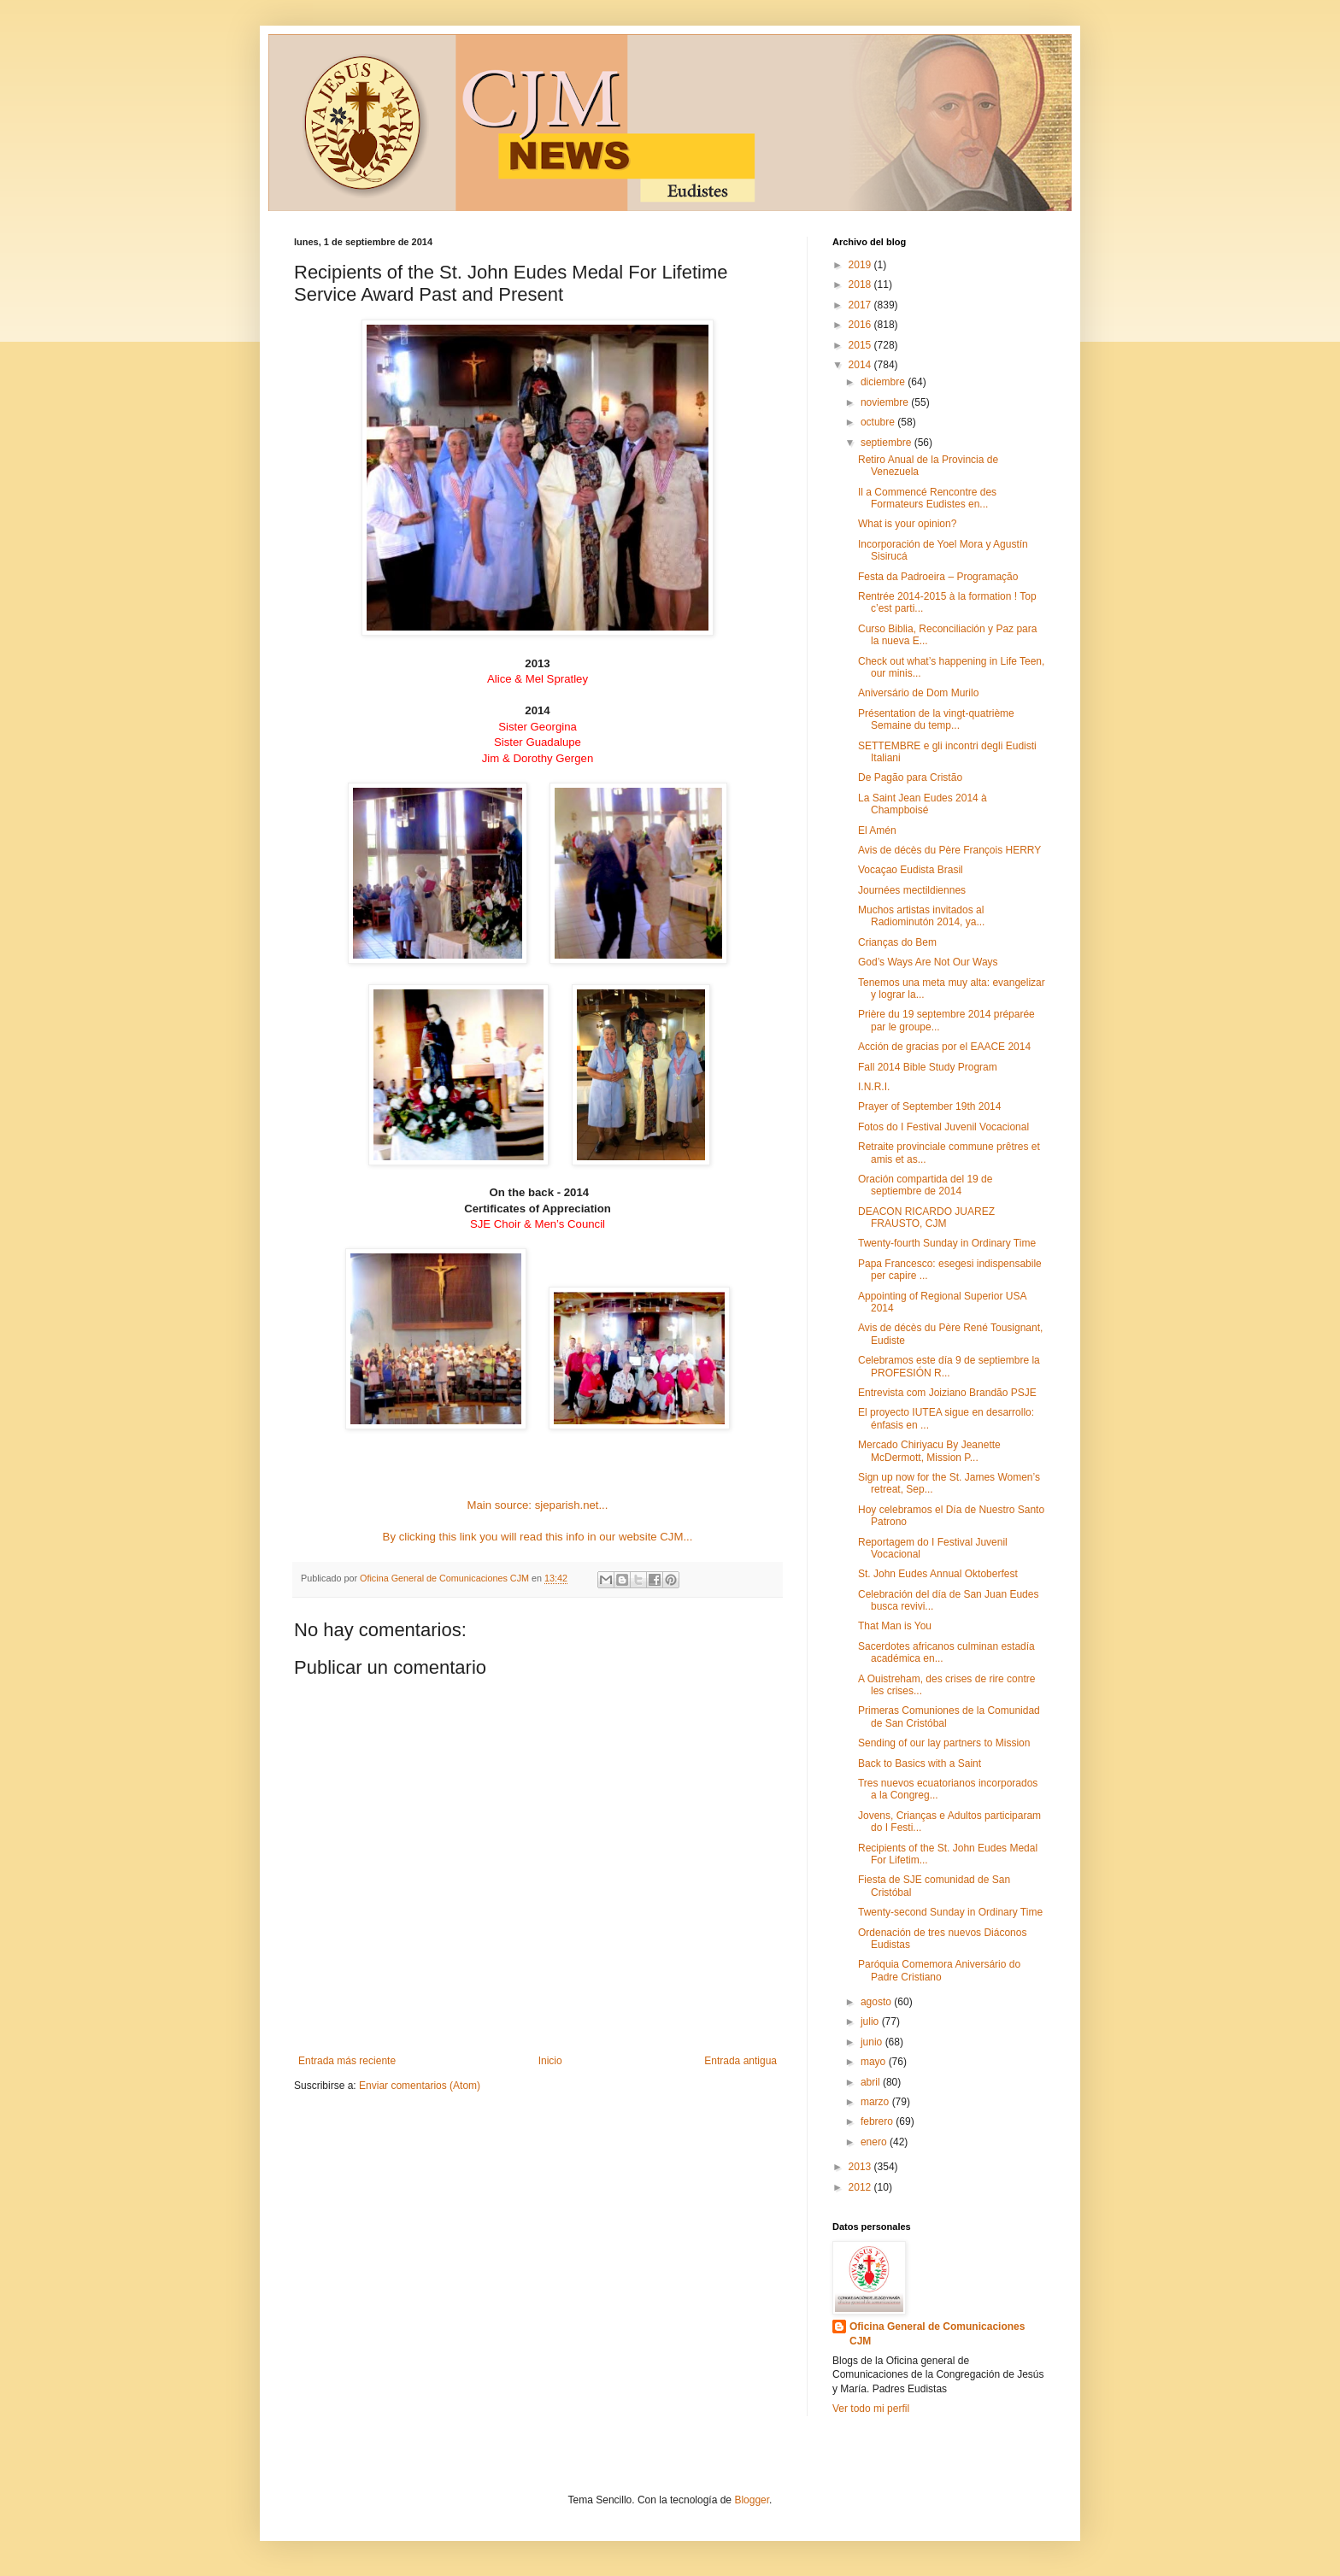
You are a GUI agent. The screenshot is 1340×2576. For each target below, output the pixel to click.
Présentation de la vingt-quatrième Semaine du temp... (936, 719)
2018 (861, 284)
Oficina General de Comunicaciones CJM (937, 2334)
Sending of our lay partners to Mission (944, 1743)
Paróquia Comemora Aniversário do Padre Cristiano (939, 1970)
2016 (861, 325)
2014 (861, 365)
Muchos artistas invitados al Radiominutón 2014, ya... (921, 916)
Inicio (550, 2061)
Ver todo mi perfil (870, 2409)
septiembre (887, 443)
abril (872, 2082)
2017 (861, 305)
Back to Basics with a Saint (919, 1763)
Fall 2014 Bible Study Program (927, 1067)
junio (873, 2042)
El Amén (877, 830)
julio (871, 2021)
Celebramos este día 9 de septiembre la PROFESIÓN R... (949, 1366)
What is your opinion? (907, 524)
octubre (879, 422)
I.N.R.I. (874, 1087)
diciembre (884, 382)
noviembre (886, 402)
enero (875, 2142)
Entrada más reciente (347, 2061)
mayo (875, 2062)
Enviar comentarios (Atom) (419, 2086)
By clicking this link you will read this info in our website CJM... (538, 1536)
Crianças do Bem (897, 942)
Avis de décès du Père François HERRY (949, 850)
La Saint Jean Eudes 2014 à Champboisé (922, 804)
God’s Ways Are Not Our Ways (928, 962)
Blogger (751, 2500)
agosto (877, 2002)
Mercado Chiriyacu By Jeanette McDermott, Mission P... (929, 1451)
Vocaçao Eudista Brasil (910, 870)
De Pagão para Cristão (910, 777)
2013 (861, 2167)
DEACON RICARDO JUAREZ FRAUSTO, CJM (926, 1217)
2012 (861, 2187)
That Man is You (895, 1626)
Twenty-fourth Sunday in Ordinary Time (947, 1243)
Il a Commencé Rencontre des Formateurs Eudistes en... (927, 498)
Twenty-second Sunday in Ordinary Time (950, 1912)
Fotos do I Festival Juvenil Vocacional (943, 1127)
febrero (878, 2121)
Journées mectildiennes (912, 890)
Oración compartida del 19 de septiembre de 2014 (925, 1185)
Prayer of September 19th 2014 (929, 1106)
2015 (861, 345)
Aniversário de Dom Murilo (918, 693)
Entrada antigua (740, 2061)
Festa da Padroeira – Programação (938, 577)
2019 (861, 265)
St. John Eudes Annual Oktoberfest (938, 1574)
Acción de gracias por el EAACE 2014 (944, 1047)
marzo (876, 2102)
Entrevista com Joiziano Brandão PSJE (947, 1393)
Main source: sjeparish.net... (537, 1505)
